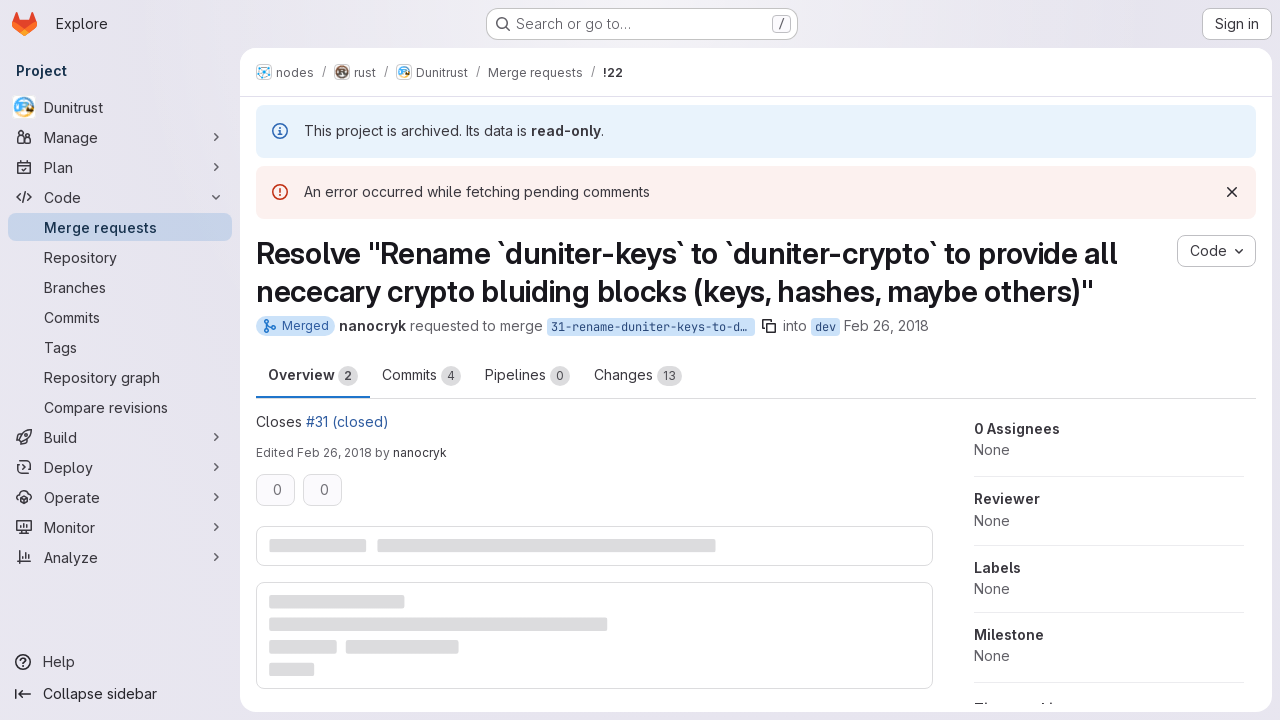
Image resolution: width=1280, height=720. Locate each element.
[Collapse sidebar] (120, 694)
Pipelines (527, 376)
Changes (638, 376)
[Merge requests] (120, 227)
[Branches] (120, 287)
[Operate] (120, 497)
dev (825, 327)
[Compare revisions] (120, 407)
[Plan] (120, 167)
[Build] (120, 437)
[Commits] (120, 317)
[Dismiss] (1232, 192)
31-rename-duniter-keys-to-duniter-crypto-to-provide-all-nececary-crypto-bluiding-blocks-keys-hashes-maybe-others (653, 327)
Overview (313, 376)
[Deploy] (120, 467)
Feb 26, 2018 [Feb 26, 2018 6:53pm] (334, 452)
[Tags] (120, 347)
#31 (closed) (347, 421)
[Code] (120, 197)
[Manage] (120, 137)
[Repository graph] (120, 377)
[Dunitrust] (120, 107)
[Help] (120, 662)
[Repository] (120, 257)
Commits (421, 376)
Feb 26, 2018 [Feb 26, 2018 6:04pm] (886, 325)
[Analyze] (120, 557)
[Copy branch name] (769, 326)
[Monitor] (120, 527)
